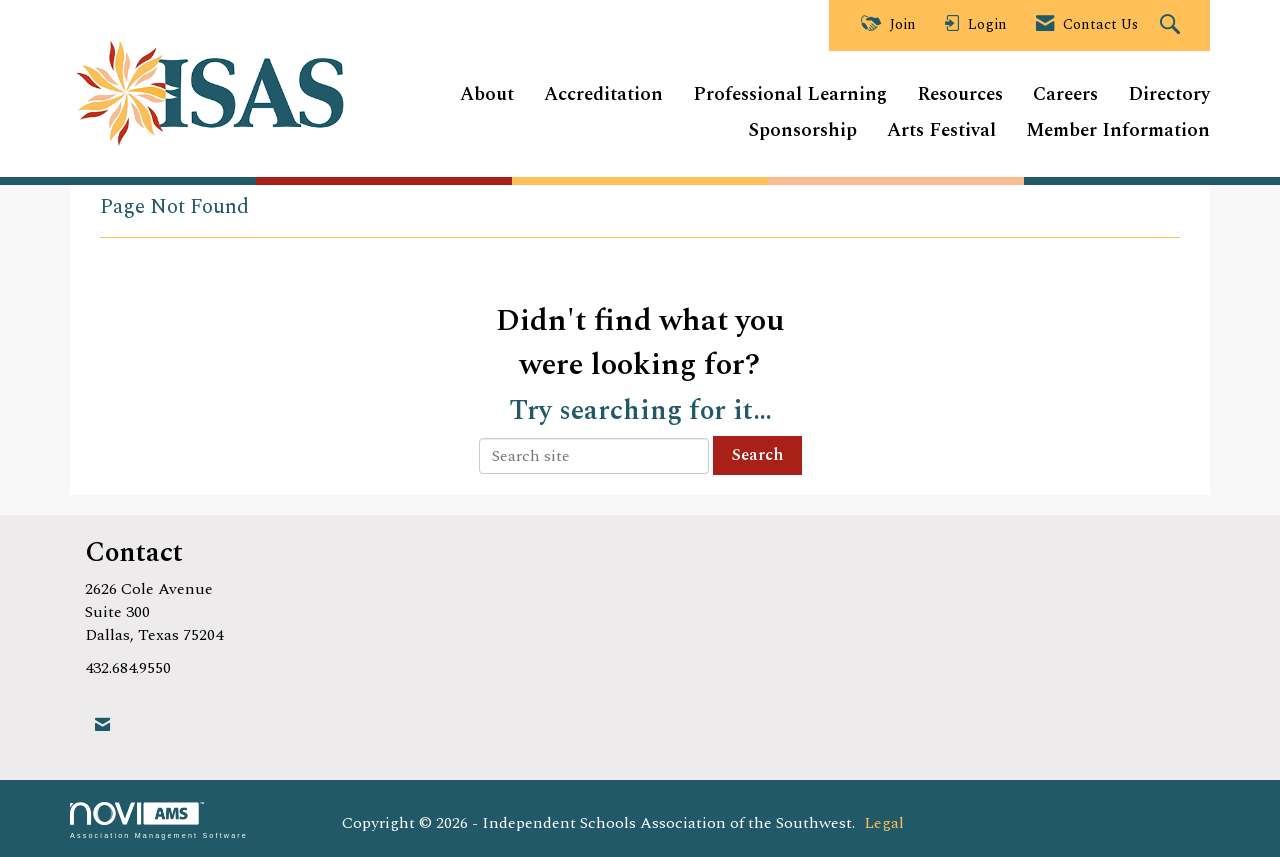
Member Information (1118, 131)
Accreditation (603, 95)
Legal (884, 823)
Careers (1065, 95)
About (487, 95)
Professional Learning (790, 95)
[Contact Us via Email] (102, 725)
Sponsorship (802, 131)
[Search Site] (1172, 26)
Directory (1169, 95)
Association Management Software (159, 820)
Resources (960, 95)
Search (757, 455)
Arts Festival (941, 131)
